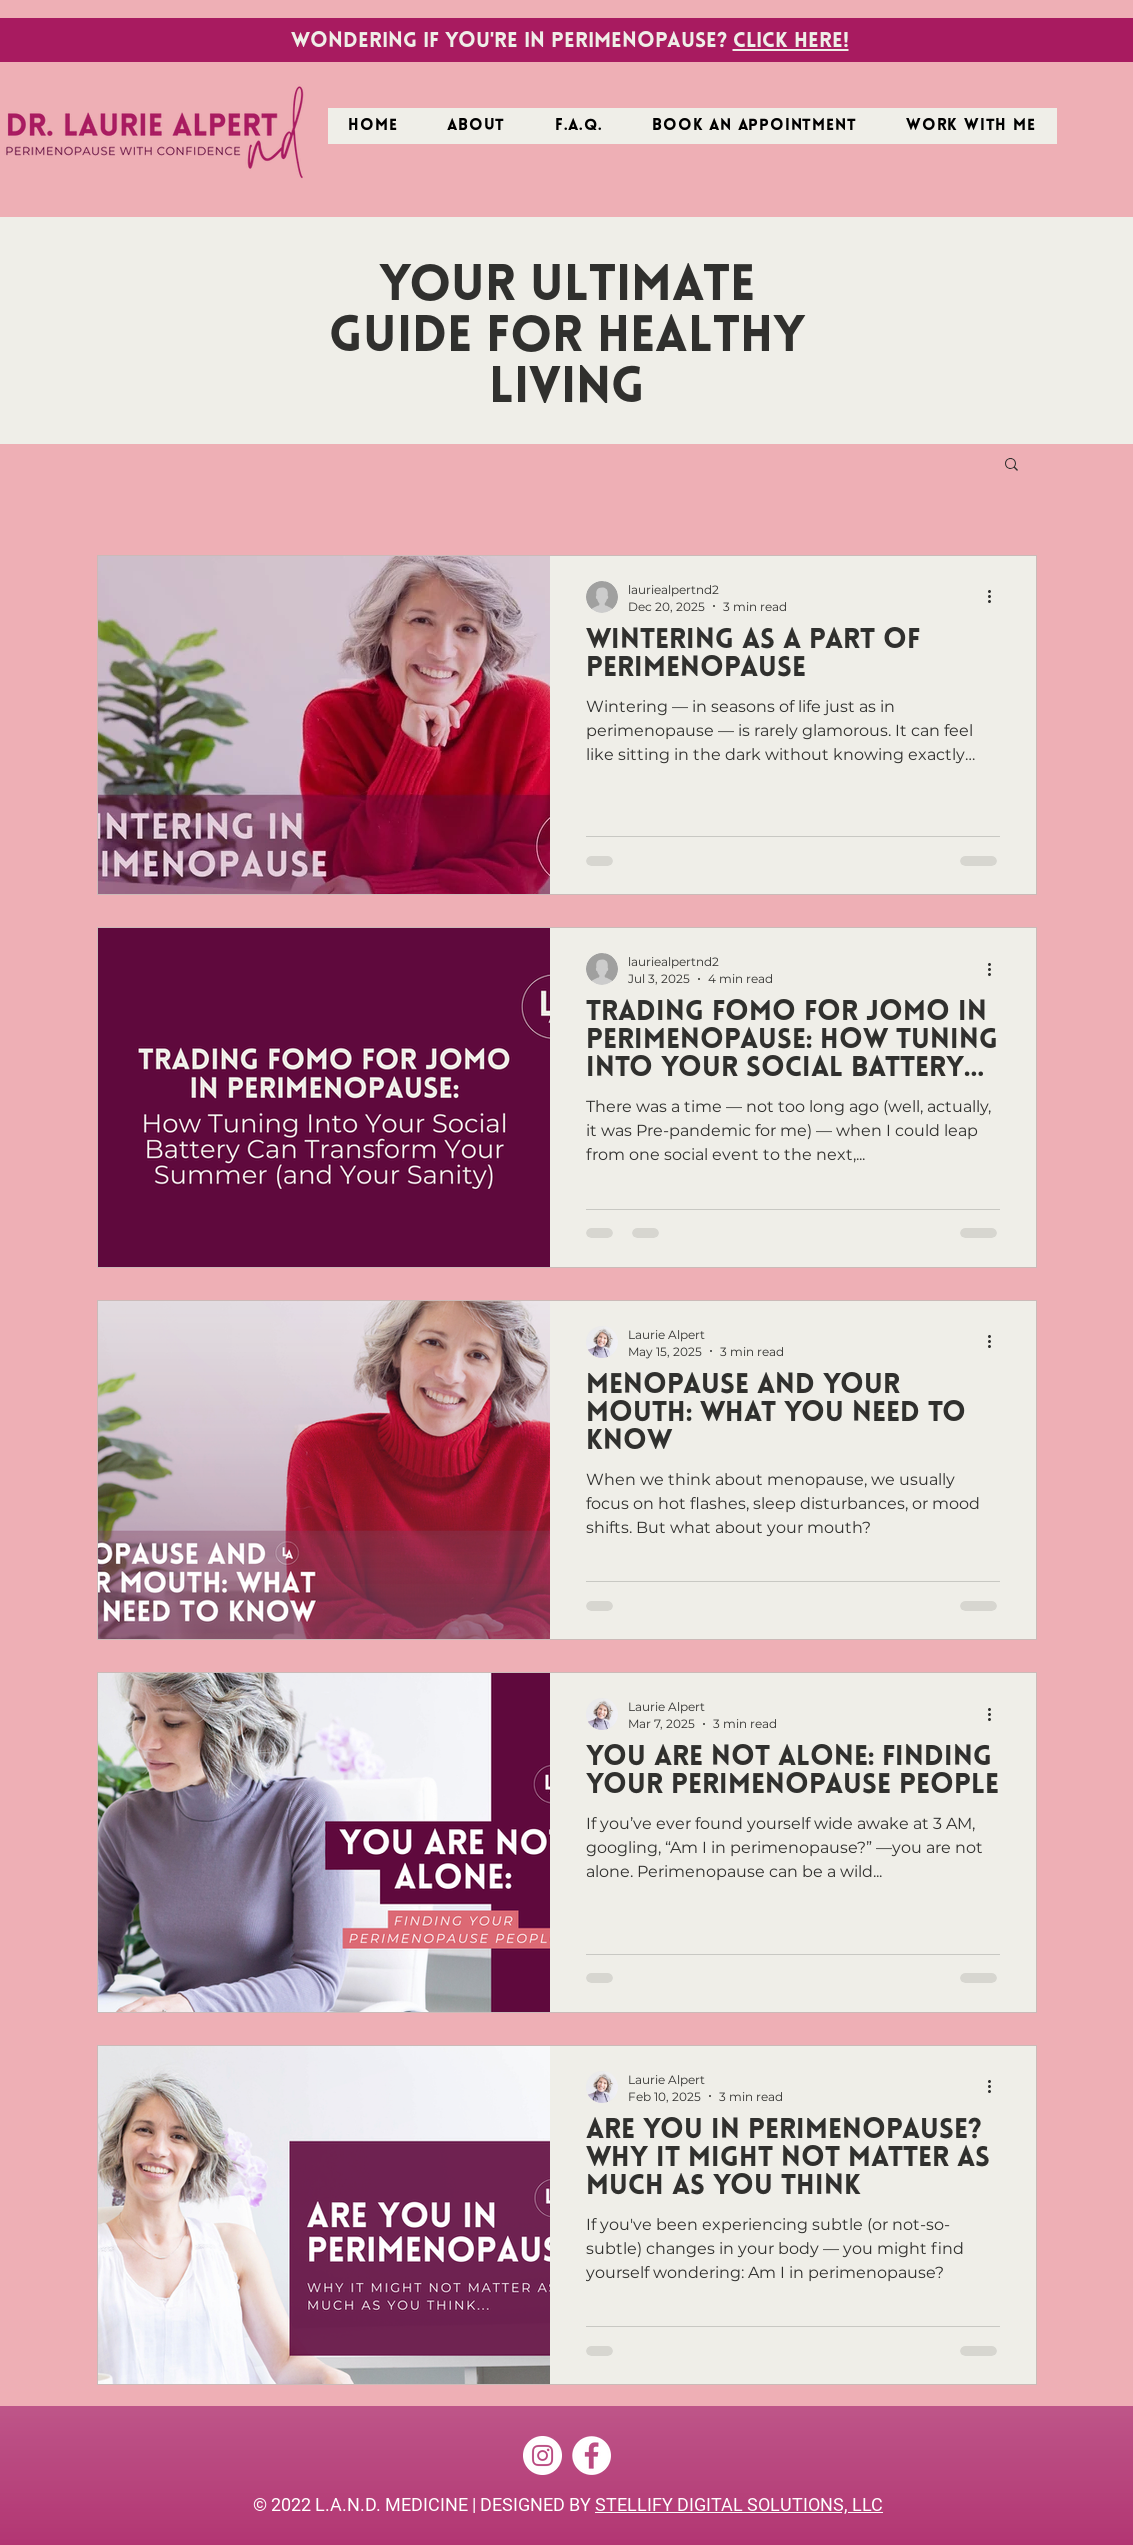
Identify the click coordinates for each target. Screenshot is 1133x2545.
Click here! (791, 41)
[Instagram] (542, 2455)
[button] (970, 126)
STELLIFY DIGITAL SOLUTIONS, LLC (739, 2504)
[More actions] (997, 597)
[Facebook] (591, 2455)
